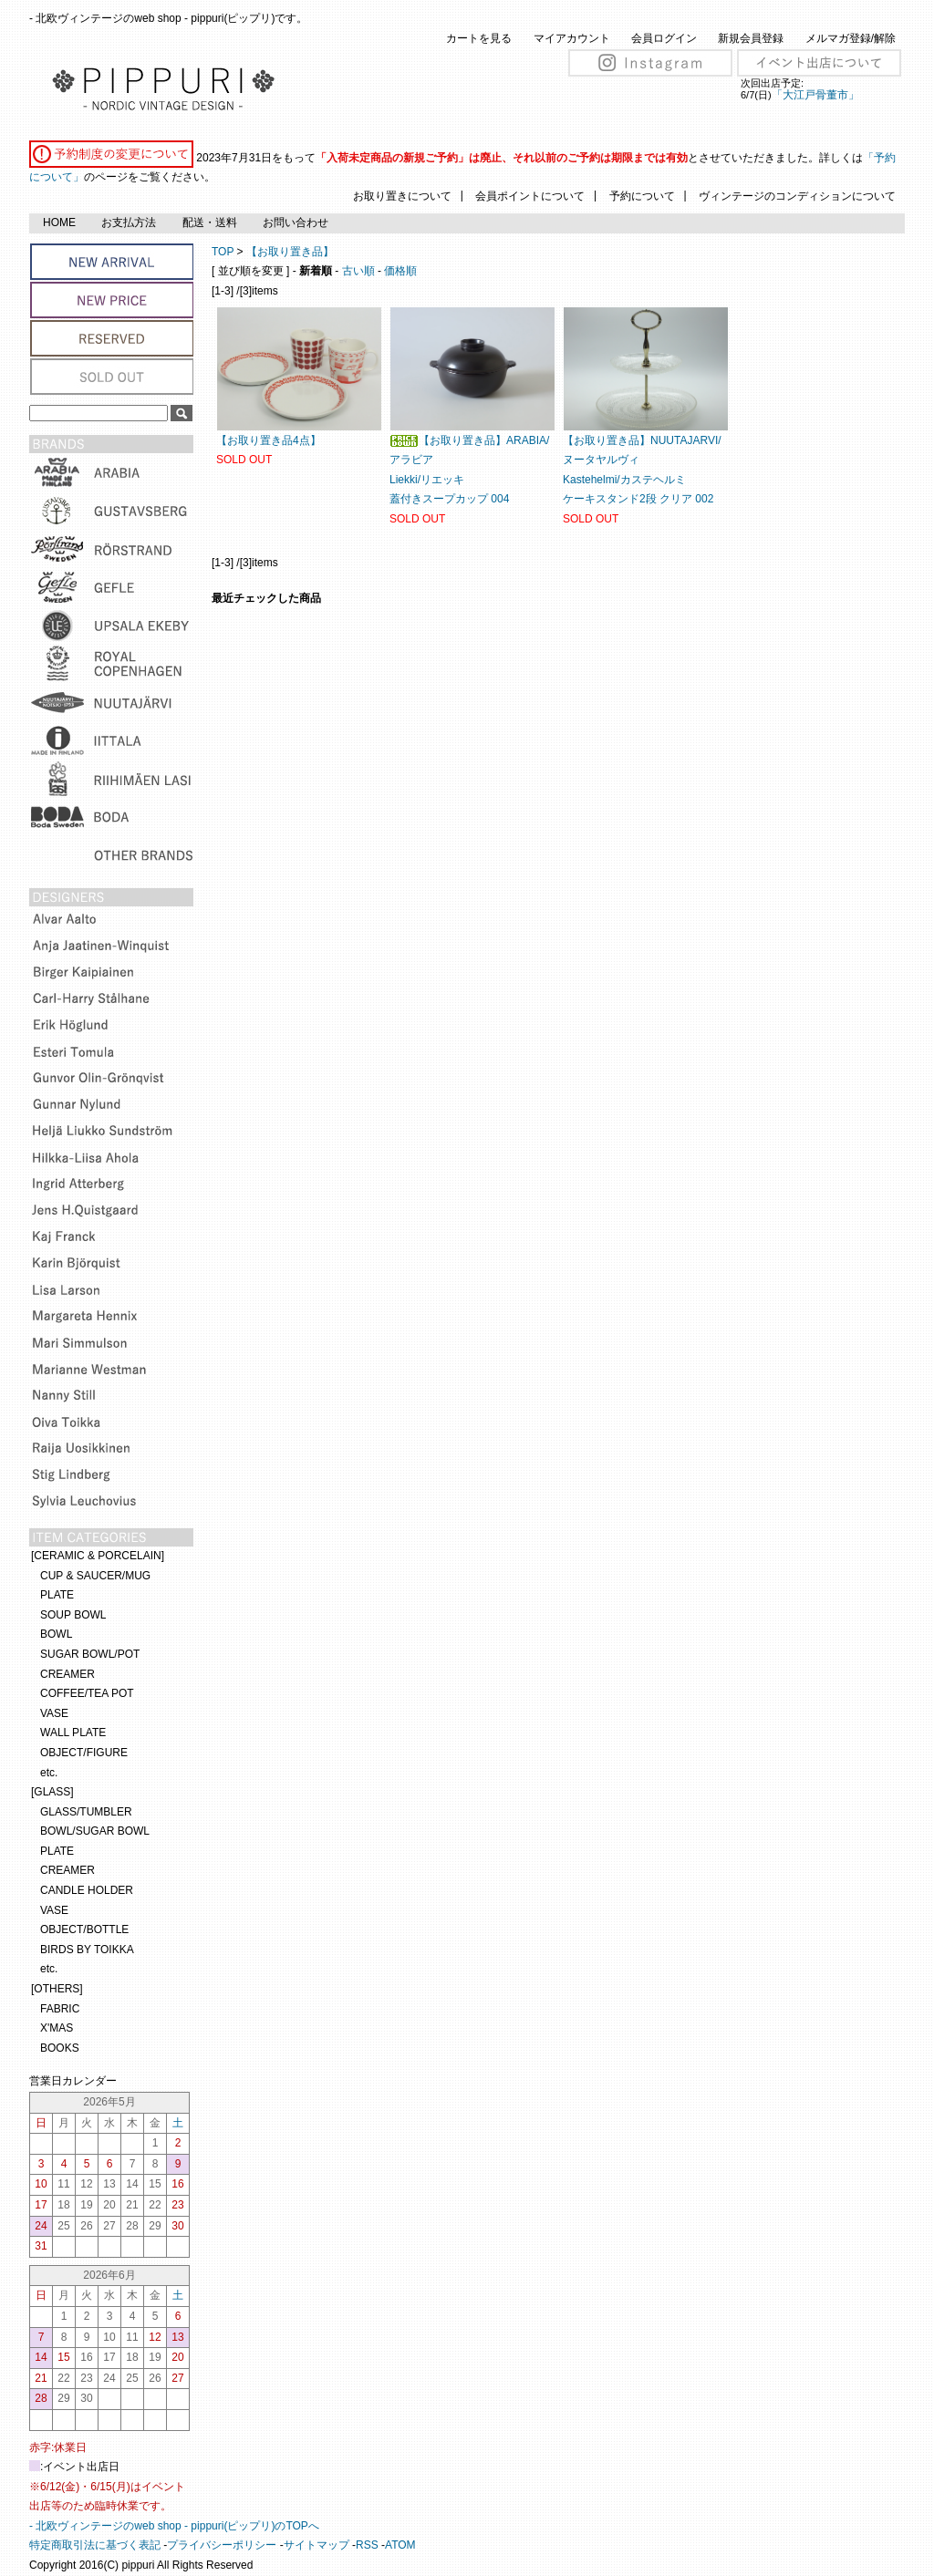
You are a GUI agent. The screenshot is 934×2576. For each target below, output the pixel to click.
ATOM (400, 2545)
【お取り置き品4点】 (268, 440)
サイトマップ (316, 2545)
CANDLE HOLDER (86, 1890)
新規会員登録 (751, 38)
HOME (59, 222)
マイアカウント (572, 38)
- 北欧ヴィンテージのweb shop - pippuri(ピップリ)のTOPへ (174, 2525)
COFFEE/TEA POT (87, 1693)
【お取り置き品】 (290, 251)
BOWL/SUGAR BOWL (95, 1831)
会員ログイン (664, 38)
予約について (642, 196)
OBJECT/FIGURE (84, 1752)
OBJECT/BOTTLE (84, 1929)
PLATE (57, 1594)
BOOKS (59, 2048)
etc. (48, 1772)
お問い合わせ (295, 222)
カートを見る (479, 38)
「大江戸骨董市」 (815, 94)
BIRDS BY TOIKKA (87, 1949)
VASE (54, 1713)
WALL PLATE (73, 1732)
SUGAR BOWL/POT (90, 1654)
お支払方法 (128, 222)
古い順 (358, 270)
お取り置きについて (402, 196)
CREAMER (67, 1674)
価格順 (400, 270)
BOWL (56, 1634)
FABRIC (59, 2008)
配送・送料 (209, 222)
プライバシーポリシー (221, 2545)
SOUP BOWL (73, 1615)
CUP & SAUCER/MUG (95, 1575)
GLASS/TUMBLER (86, 1811)
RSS (367, 2545)
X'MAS (56, 2028)
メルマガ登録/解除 (850, 38)
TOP (223, 251)
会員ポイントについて (530, 196)
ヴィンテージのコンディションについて (797, 196)
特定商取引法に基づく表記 (95, 2545)
